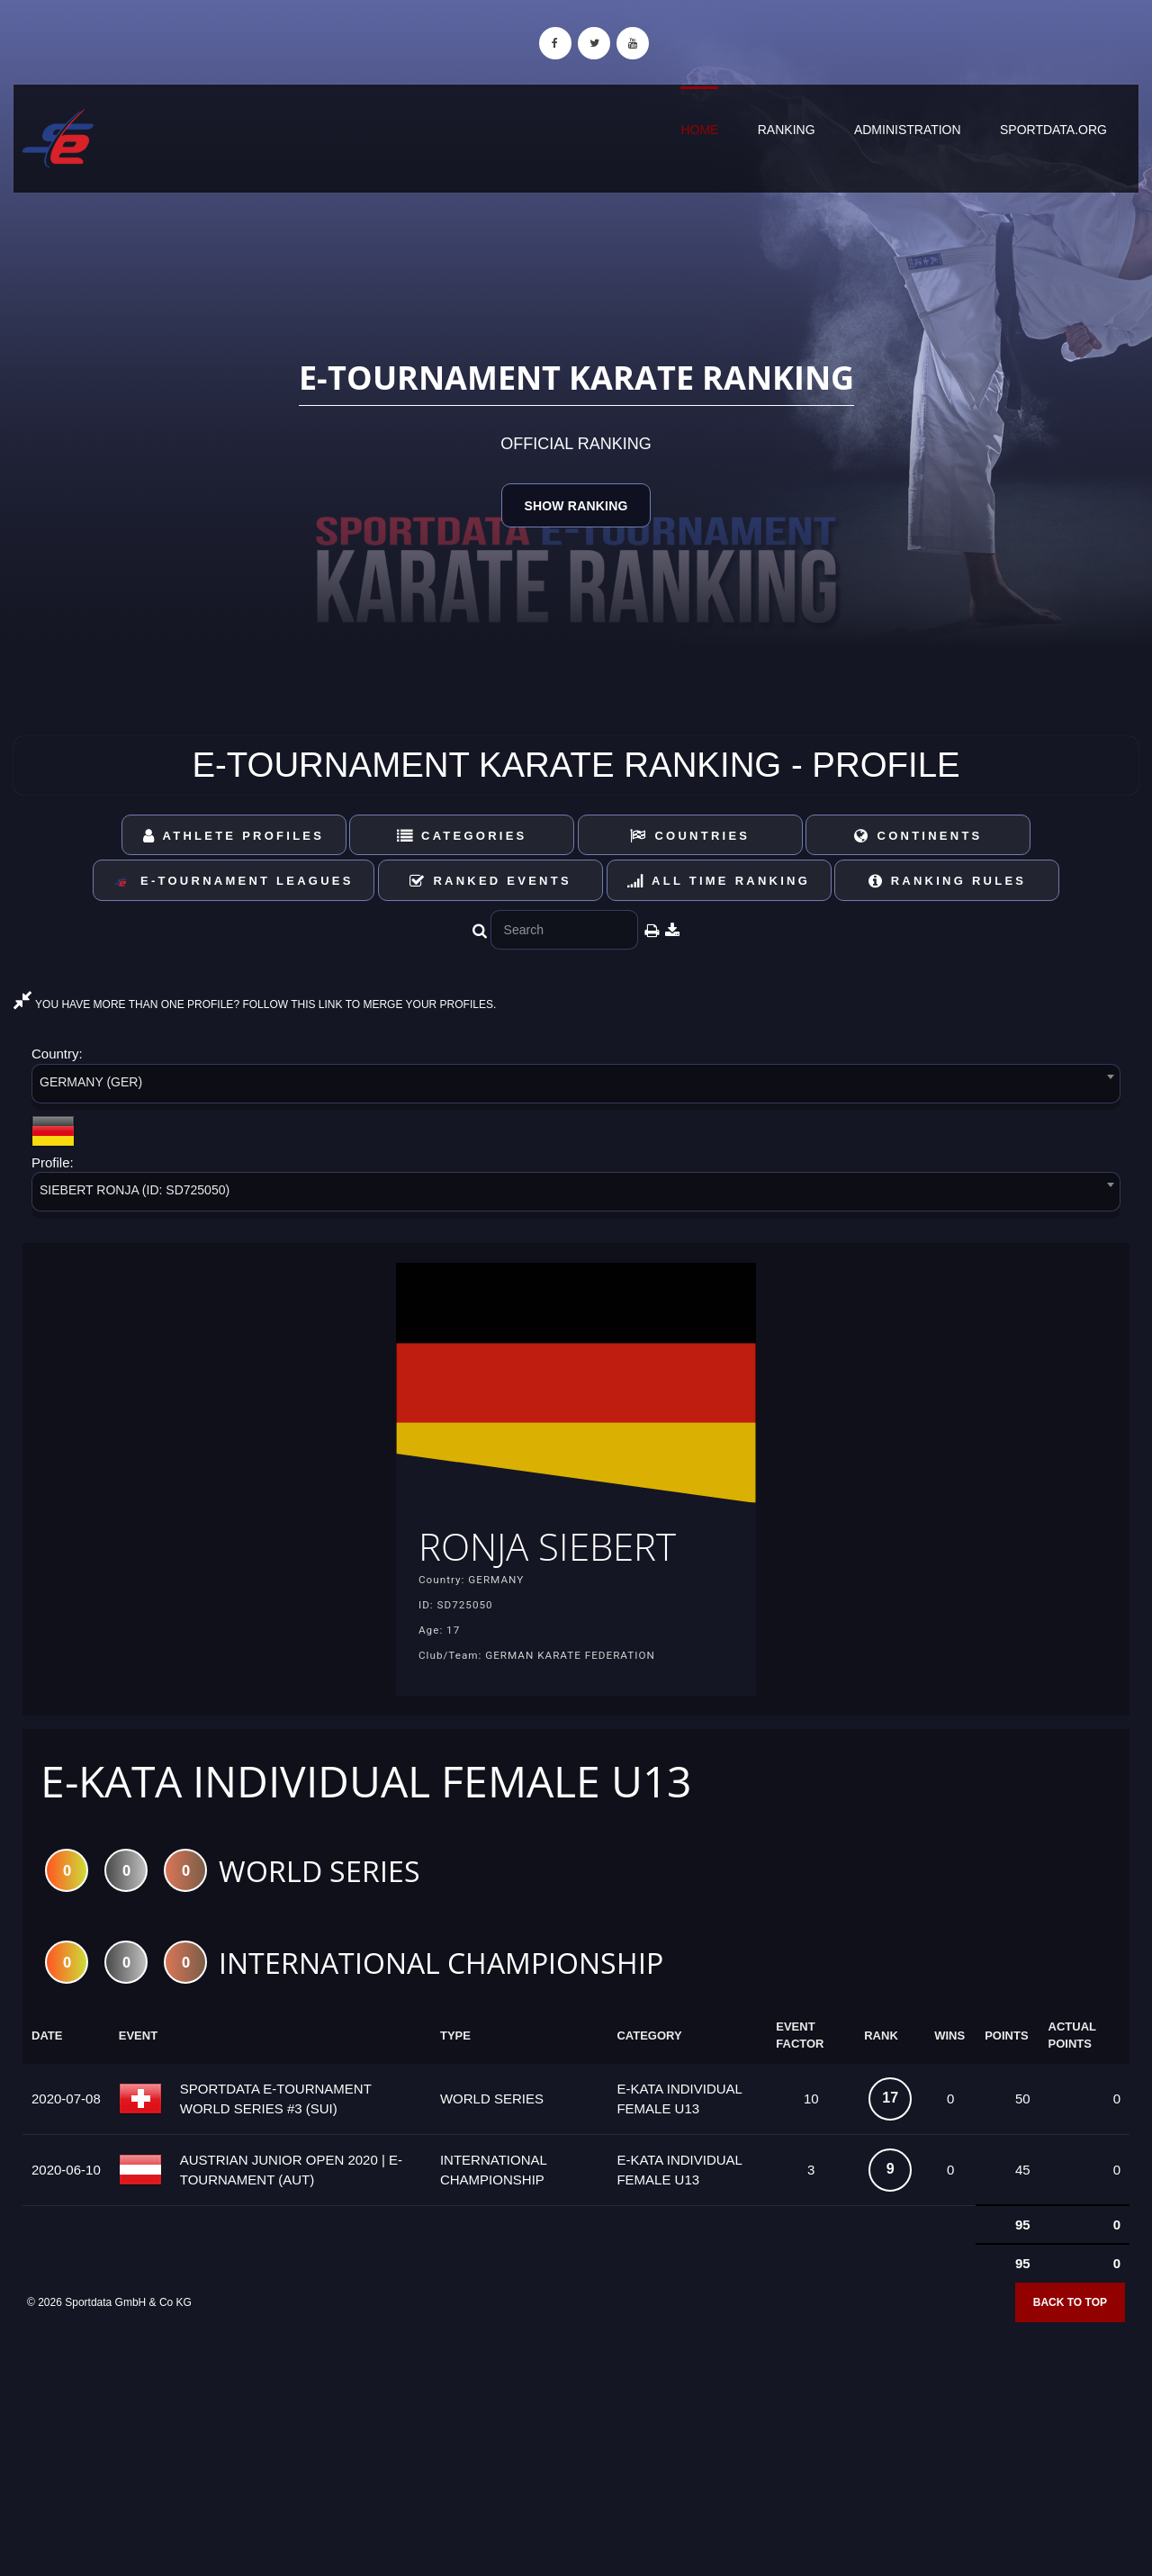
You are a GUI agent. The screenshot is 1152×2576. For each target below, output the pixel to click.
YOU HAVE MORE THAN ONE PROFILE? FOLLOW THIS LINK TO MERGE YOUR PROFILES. (255, 1004)
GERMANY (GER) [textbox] (91, 1082)
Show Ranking (575, 506)
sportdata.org (1053, 129)
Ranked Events (491, 880)
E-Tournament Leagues (233, 881)
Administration (907, 129)
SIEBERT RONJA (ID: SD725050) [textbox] (135, 1190)
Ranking (786, 129)
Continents (918, 835)
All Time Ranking (718, 880)
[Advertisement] (576, 2445)
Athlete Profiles (233, 835)
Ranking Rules (947, 880)
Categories (462, 835)
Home (699, 129)
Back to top (1070, 2307)
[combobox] (576, 1087)
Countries (690, 835)
